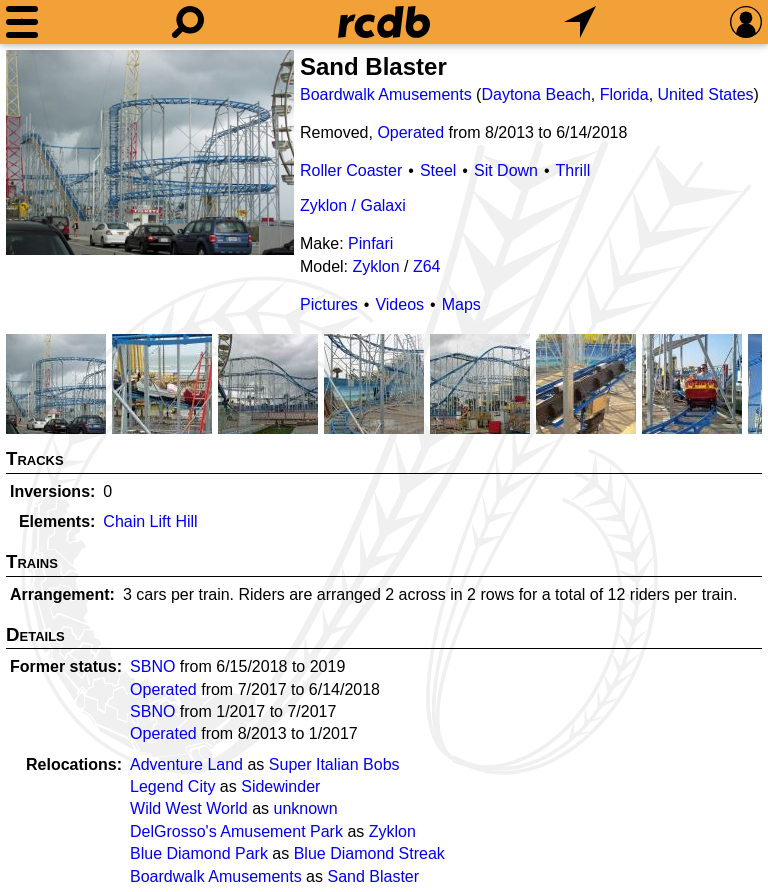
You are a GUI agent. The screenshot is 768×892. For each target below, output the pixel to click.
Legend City (172, 786)
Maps (461, 304)
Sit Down (506, 170)
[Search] (188, 22)
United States (706, 94)
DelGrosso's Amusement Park (236, 831)
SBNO (152, 666)
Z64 (427, 266)
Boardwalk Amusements (386, 94)
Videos (399, 304)
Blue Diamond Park (199, 853)
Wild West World (189, 808)
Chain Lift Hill (150, 521)
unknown (305, 808)
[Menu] (22, 22)
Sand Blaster (373, 876)
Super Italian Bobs (334, 764)
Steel (438, 170)
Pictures (329, 304)
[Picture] (150, 152)
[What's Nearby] (580, 22)
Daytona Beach (535, 94)
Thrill (573, 170)
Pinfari (370, 243)
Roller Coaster (351, 170)
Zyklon (375, 266)
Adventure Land (186, 764)
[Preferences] (746, 22)
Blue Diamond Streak (369, 853)
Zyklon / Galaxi (353, 205)
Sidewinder (280, 786)
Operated (410, 132)
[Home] (384, 22)
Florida (624, 94)
